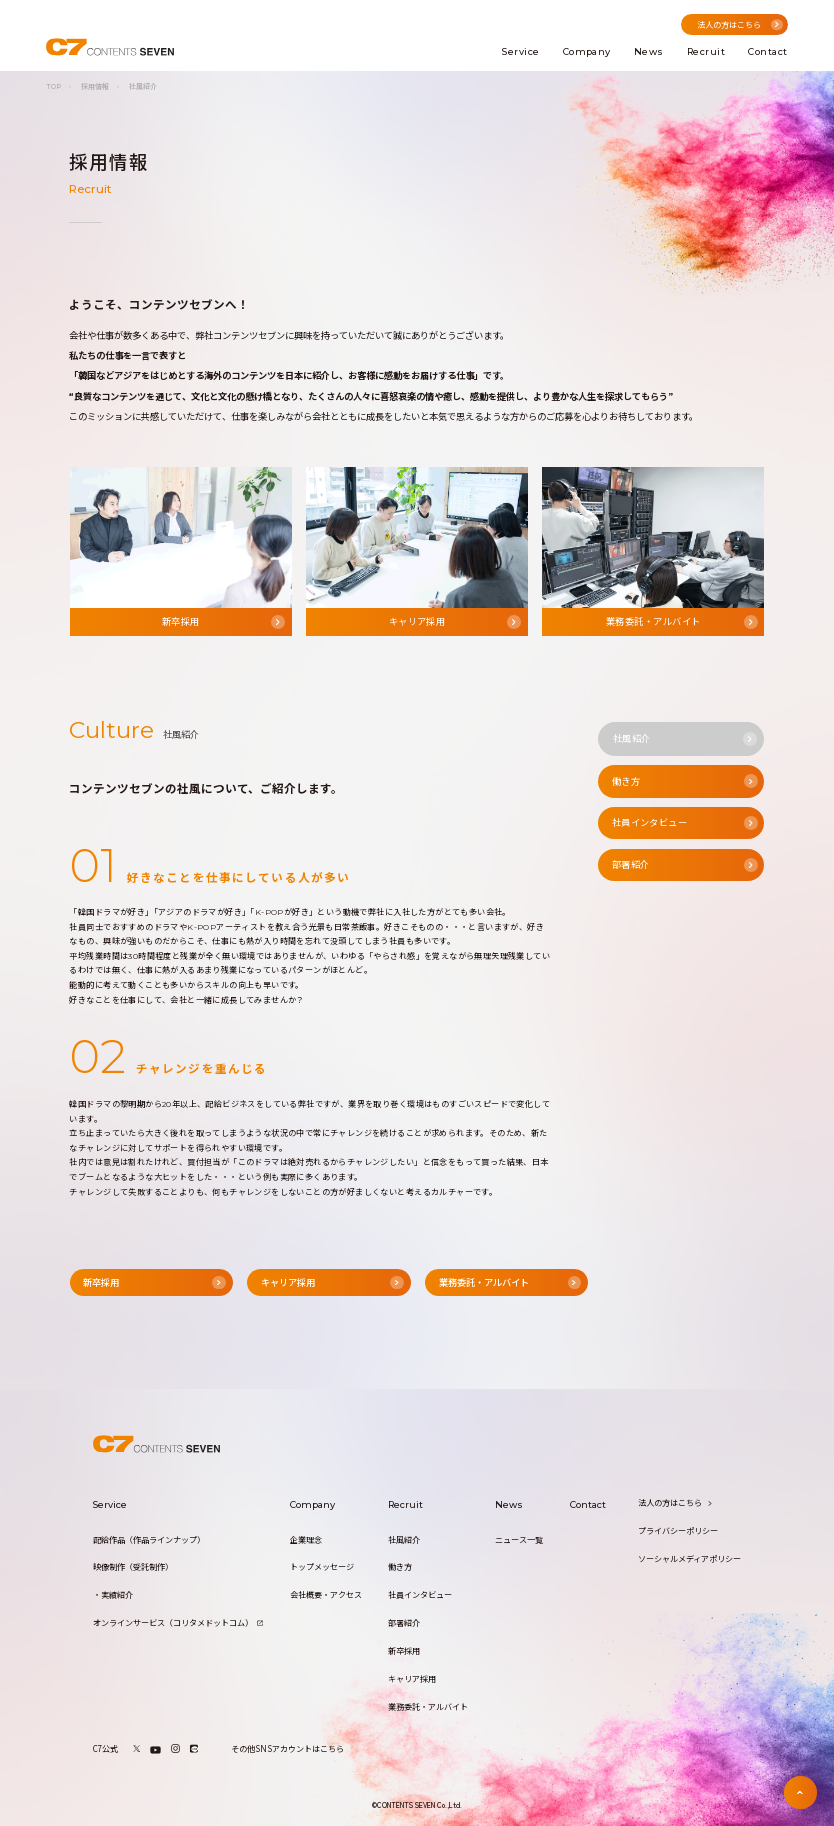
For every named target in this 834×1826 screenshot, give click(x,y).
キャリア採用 (412, 1679)
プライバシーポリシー (678, 1531)
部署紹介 (404, 1623)
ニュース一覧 (519, 1540)
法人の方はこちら (675, 1503)
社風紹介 (404, 1540)
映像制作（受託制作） (133, 1567)
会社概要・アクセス (326, 1595)
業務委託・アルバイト (428, 1707)
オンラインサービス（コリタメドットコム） (178, 1623)
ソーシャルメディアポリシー (689, 1559)
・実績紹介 (113, 1595)
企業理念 (306, 1540)
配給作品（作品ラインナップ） (149, 1540)
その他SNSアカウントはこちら (287, 1748)
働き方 (400, 1567)
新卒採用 (404, 1651)
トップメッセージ (322, 1567)
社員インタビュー (420, 1595)
